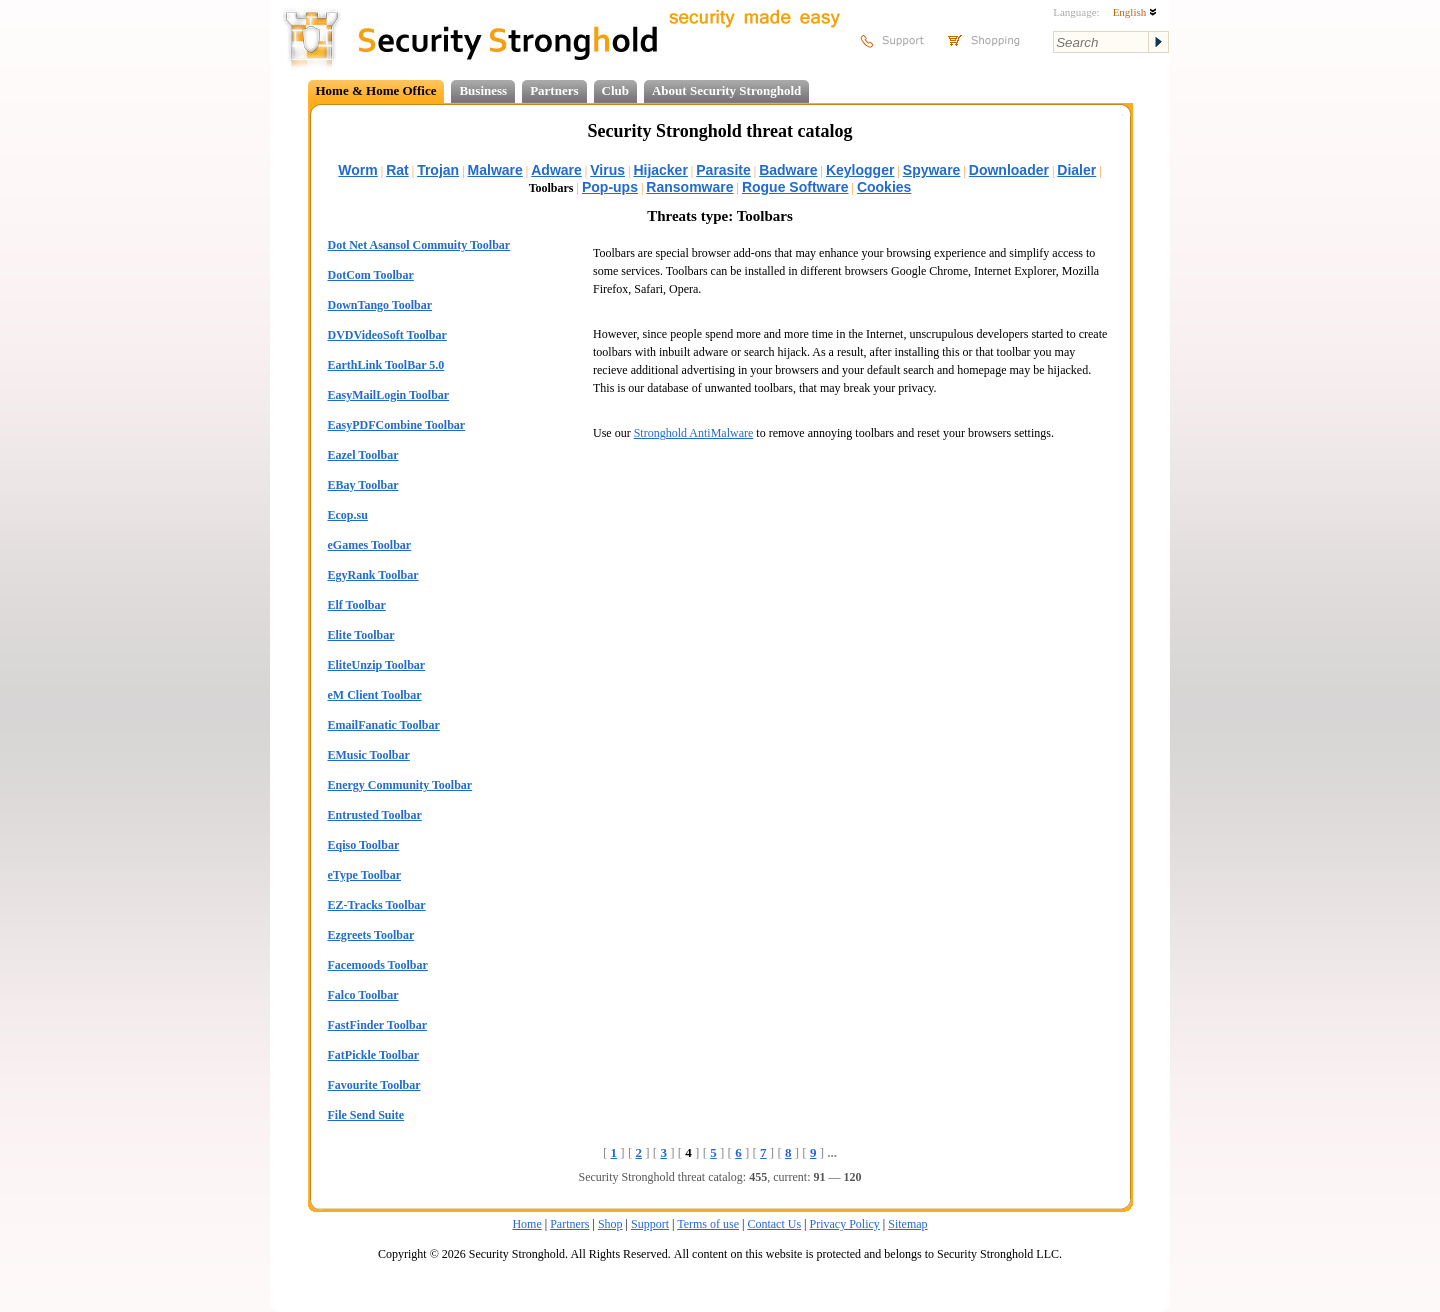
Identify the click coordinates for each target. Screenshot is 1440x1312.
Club (615, 90)
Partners (554, 90)
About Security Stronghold (726, 90)
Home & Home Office (376, 90)
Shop (610, 1224)
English (1135, 12)
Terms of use (708, 1224)
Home (526, 1224)
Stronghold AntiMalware (694, 433)
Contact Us (774, 1224)
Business (483, 90)
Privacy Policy (845, 1224)
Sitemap (907, 1224)
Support (650, 1224)
